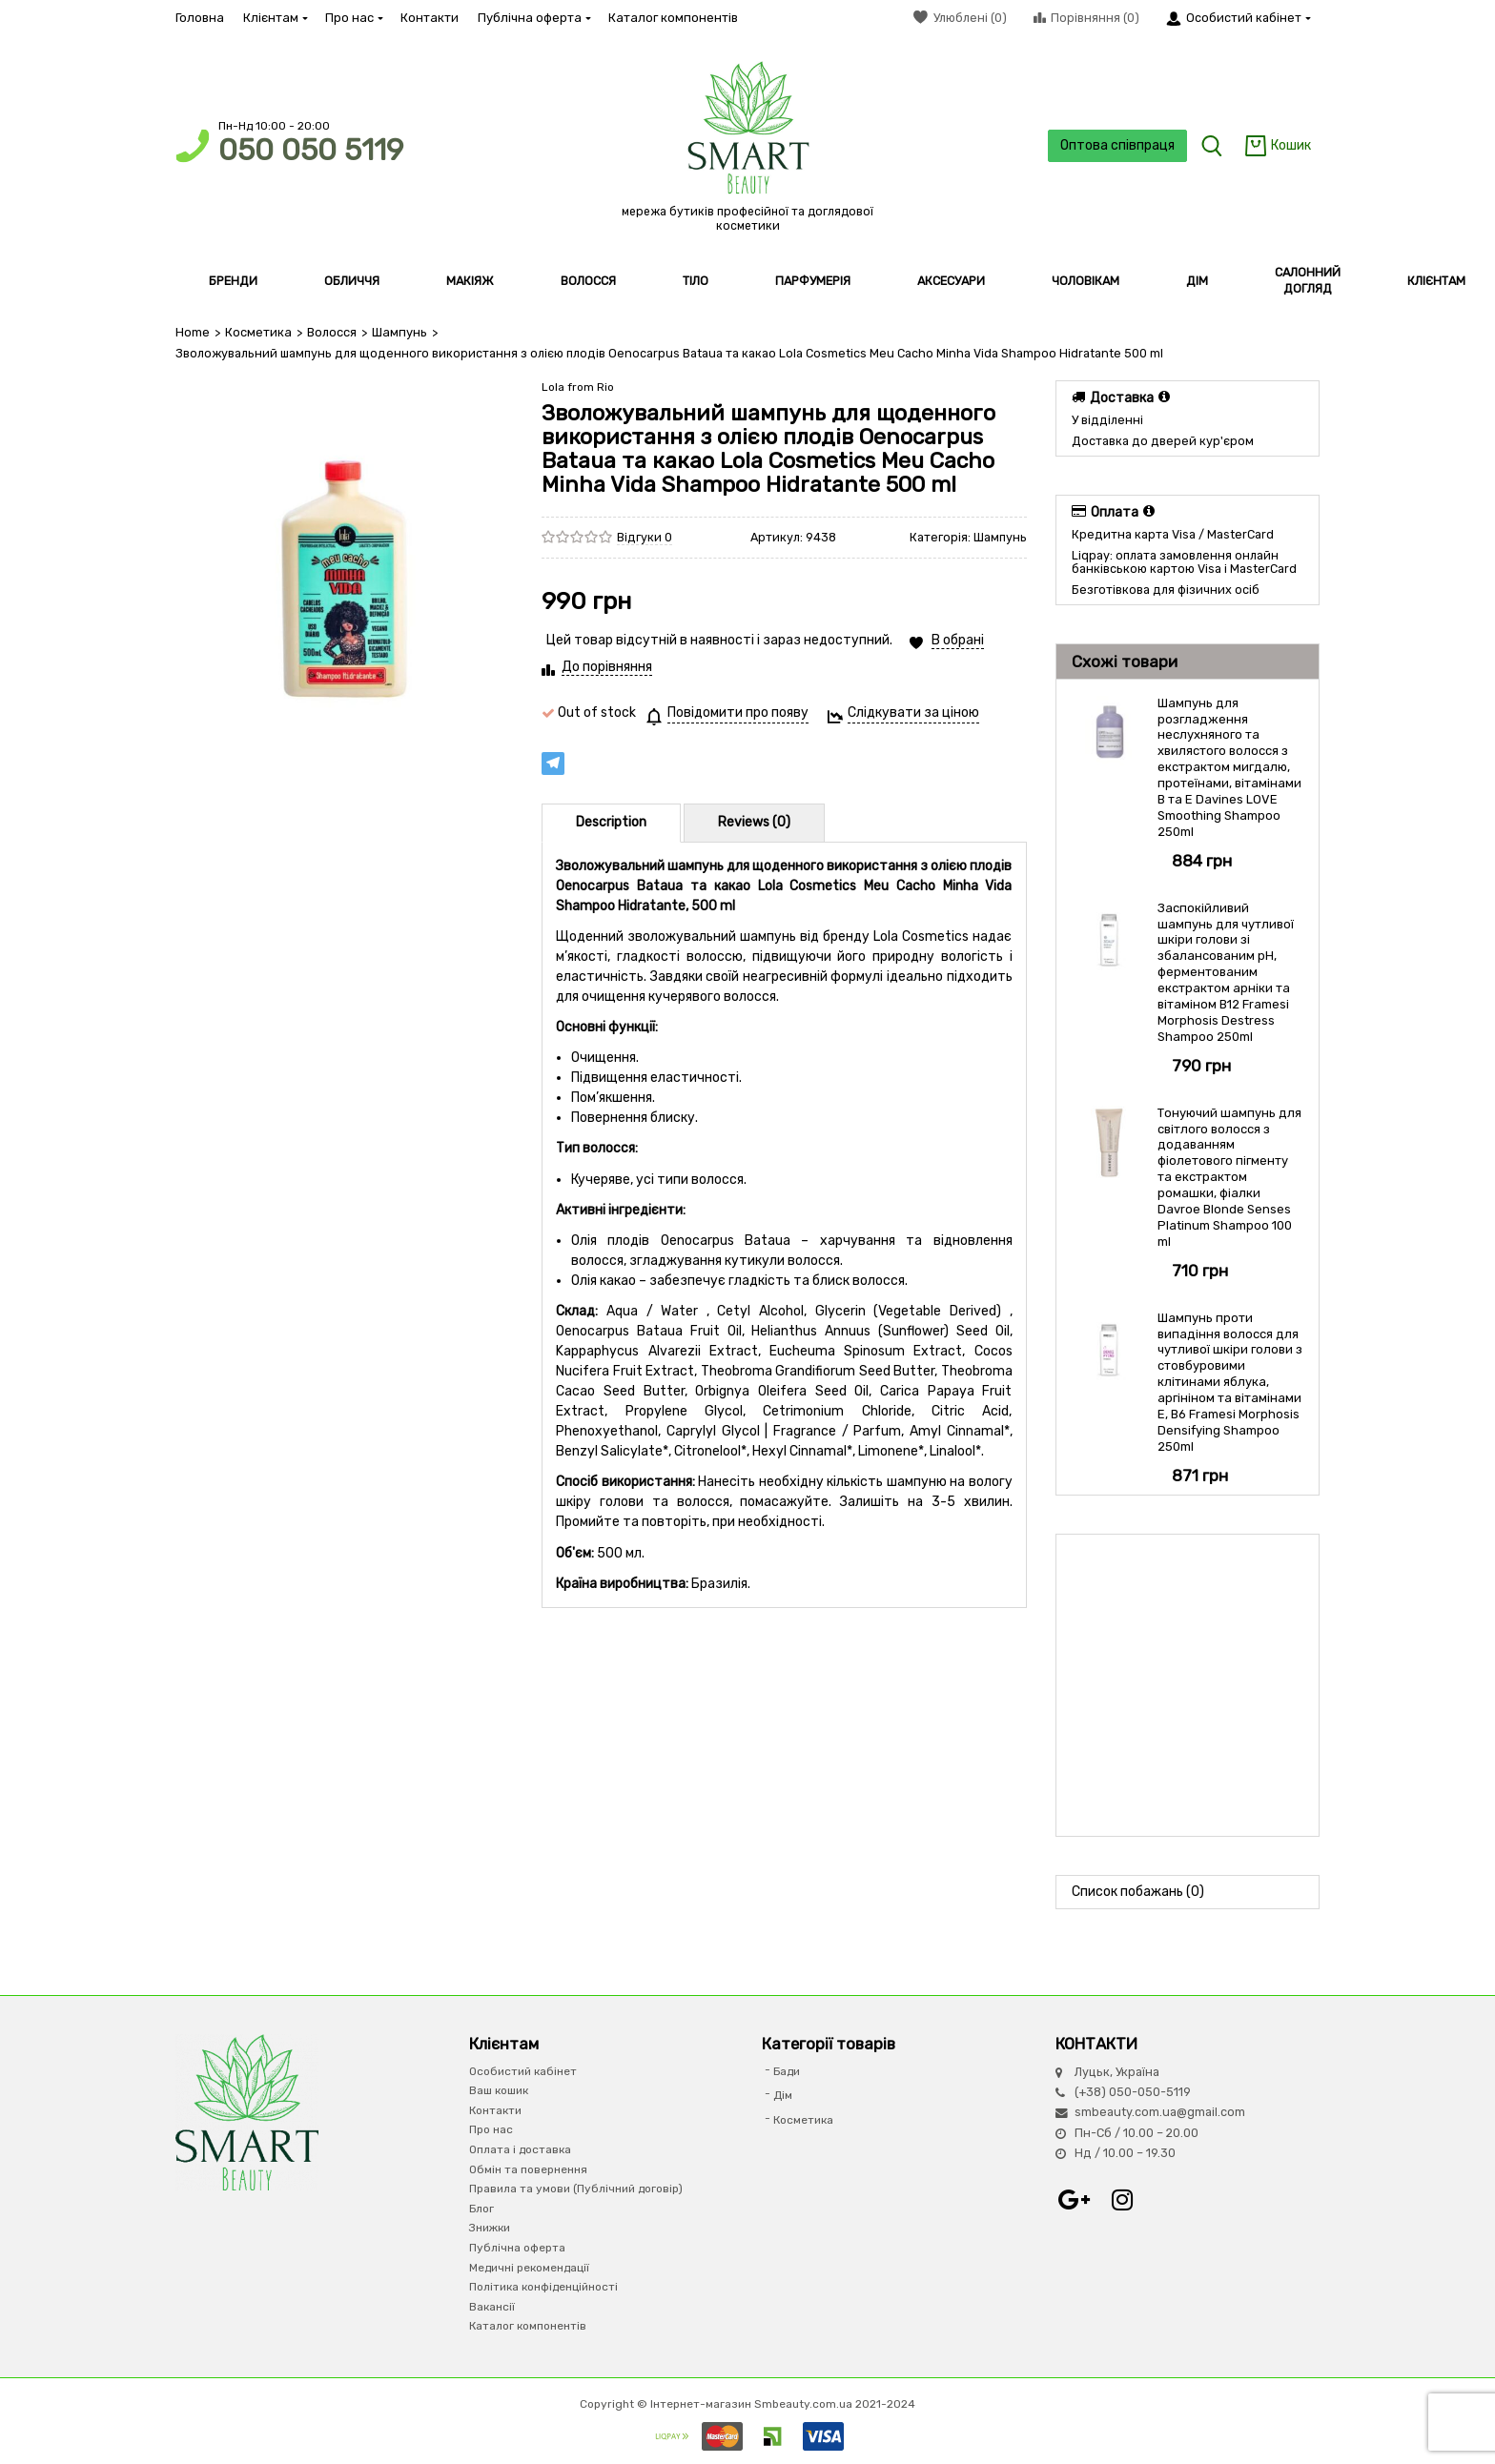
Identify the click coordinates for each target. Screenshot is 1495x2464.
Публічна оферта (533, 17)
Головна (199, 17)
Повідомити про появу (738, 712)
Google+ (1074, 2199)
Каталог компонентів (673, 17)
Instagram (1122, 2199)
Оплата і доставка (520, 2149)
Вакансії (492, 2306)
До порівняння (607, 667)
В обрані (958, 640)
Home (192, 332)
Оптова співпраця (1115, 145)
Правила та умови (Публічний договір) (576, 2188)
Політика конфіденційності (543, 2286)
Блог (481, 2208)
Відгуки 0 (644, 536)
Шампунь (397, 332)
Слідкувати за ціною (913, 712)
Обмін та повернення (528, 2168)
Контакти (429, 17)
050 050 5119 (310, 150)
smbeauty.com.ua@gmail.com (1160, 2112)
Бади (786, 2071)
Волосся (331, 332)
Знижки (489, 2227)
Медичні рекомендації (529, 2266)
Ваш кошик (498, 2090)
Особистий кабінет (523, 2071)
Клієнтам (274, 17)
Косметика (258, 332)
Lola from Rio (578, 387)
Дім (782, 2095)
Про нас (353, 17)
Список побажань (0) (1138, 1891)
